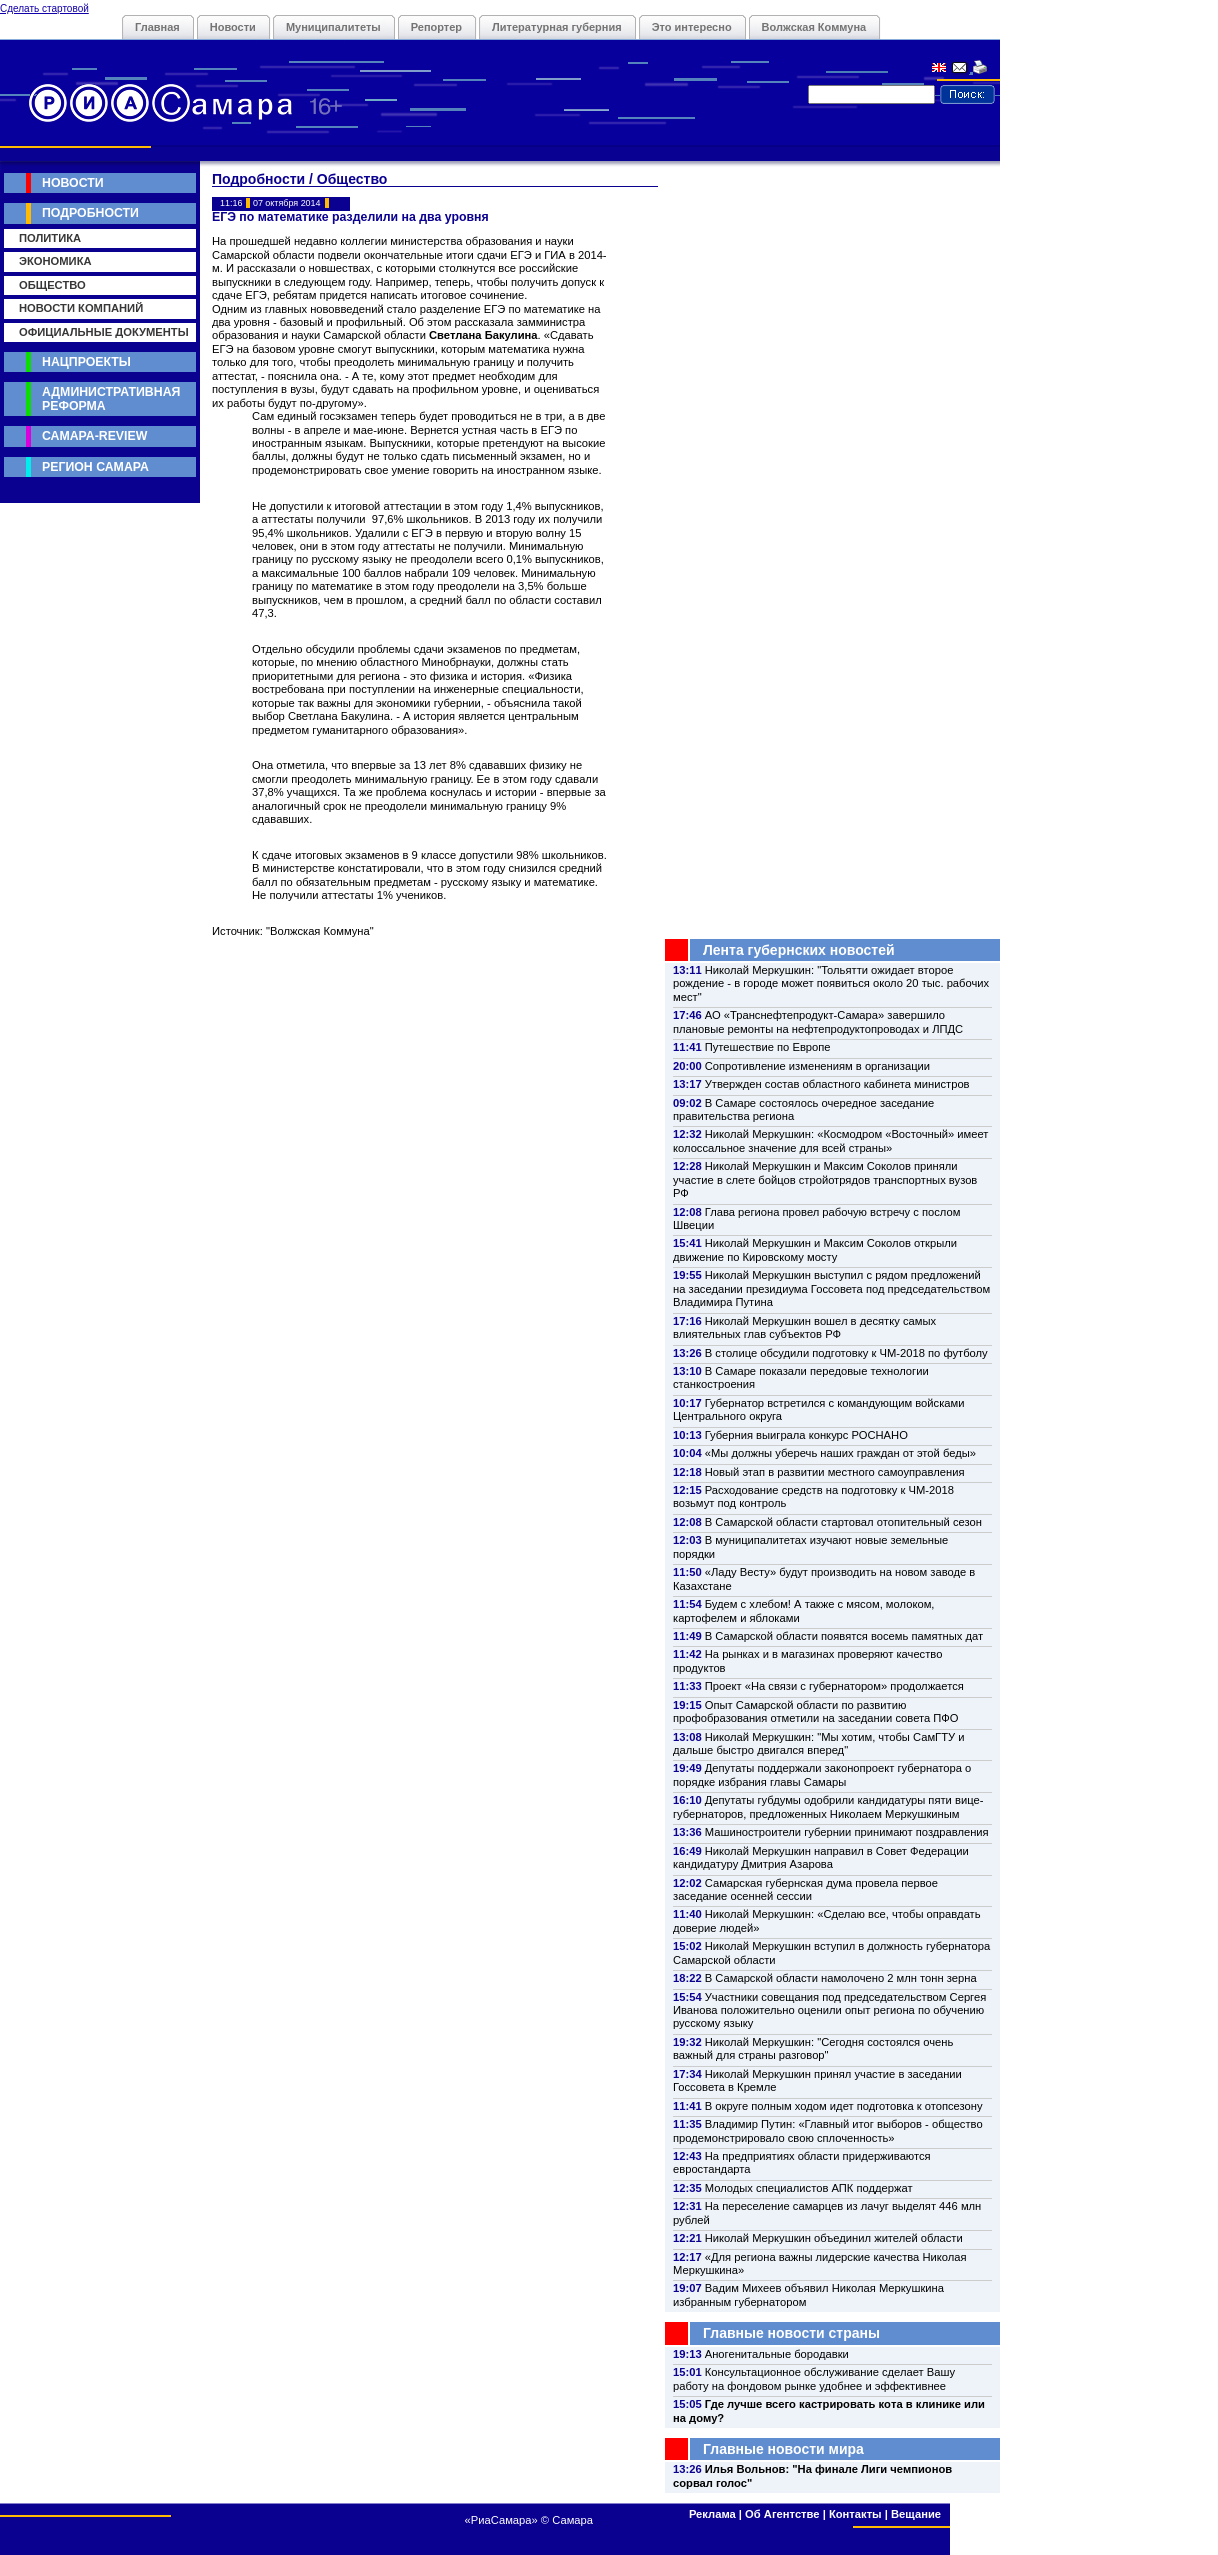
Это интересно (692, 27)
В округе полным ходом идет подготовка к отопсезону (844, 2106)
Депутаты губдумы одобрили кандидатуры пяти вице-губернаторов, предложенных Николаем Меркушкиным (828, 1806)
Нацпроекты (86, 362)
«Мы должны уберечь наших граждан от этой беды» (840, 1453)
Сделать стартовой (44, 8)
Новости (233, 27)
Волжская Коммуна (814, 27)
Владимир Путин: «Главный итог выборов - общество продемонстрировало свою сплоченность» (828, 2130)
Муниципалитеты (333, 27)
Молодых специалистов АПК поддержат (809, 2188)
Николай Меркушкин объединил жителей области (834, 2238)
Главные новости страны (791, 2333)
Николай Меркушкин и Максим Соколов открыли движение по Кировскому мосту (815, 1249)
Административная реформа (111, 398)
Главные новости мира (783, 2449)
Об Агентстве (782, 2514)
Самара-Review (94, 436)
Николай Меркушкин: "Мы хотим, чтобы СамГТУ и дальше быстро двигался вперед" (818, 1743)
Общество (52, 285)
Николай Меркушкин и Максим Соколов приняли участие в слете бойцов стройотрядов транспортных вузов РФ (825, 1179)
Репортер (436, 27)
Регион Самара (95, 467)
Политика (50, 238)
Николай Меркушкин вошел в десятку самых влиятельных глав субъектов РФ (804, 1327)
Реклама (712, 2514)
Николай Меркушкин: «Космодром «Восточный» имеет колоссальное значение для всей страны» (830, 1140)
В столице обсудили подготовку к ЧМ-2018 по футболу (846, 1353)
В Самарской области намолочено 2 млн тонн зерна (841, 1978)
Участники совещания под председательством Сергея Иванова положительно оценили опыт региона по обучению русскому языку (829, 2010)
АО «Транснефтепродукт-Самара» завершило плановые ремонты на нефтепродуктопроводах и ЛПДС (818, 1021)
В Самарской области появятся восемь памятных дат (844, 1636)
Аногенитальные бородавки (777, 2354)
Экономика (55, 261)
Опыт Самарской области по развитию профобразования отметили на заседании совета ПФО (816, 1711)
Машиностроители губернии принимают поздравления (847, 1832)
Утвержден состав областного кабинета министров (837, 1084)
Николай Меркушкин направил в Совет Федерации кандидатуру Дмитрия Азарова (821, 1857)
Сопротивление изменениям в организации (817, 1066)
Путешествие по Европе (768, 1047)
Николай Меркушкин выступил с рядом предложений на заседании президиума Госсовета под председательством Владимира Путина (831, 1288)
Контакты (855, 2514)
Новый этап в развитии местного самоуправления (835, 1472)
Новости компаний (81, 308)
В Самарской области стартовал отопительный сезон (843, 1522)
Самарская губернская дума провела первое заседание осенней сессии (805, 1889)
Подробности (90, 213)
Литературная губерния (557, 27)
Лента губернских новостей (799, 950)
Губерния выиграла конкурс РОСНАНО (806, 1435)
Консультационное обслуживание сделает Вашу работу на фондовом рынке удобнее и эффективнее (814, 2378)
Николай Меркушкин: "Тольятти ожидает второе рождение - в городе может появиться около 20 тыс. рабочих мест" (831, 983)
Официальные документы (104, 332)
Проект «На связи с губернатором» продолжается (834, 1686)
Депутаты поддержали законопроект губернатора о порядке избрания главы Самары (822, 1774)
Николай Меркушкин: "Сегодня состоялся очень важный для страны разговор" (813, 2048)
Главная (157, 27)
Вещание (916, 2514)
